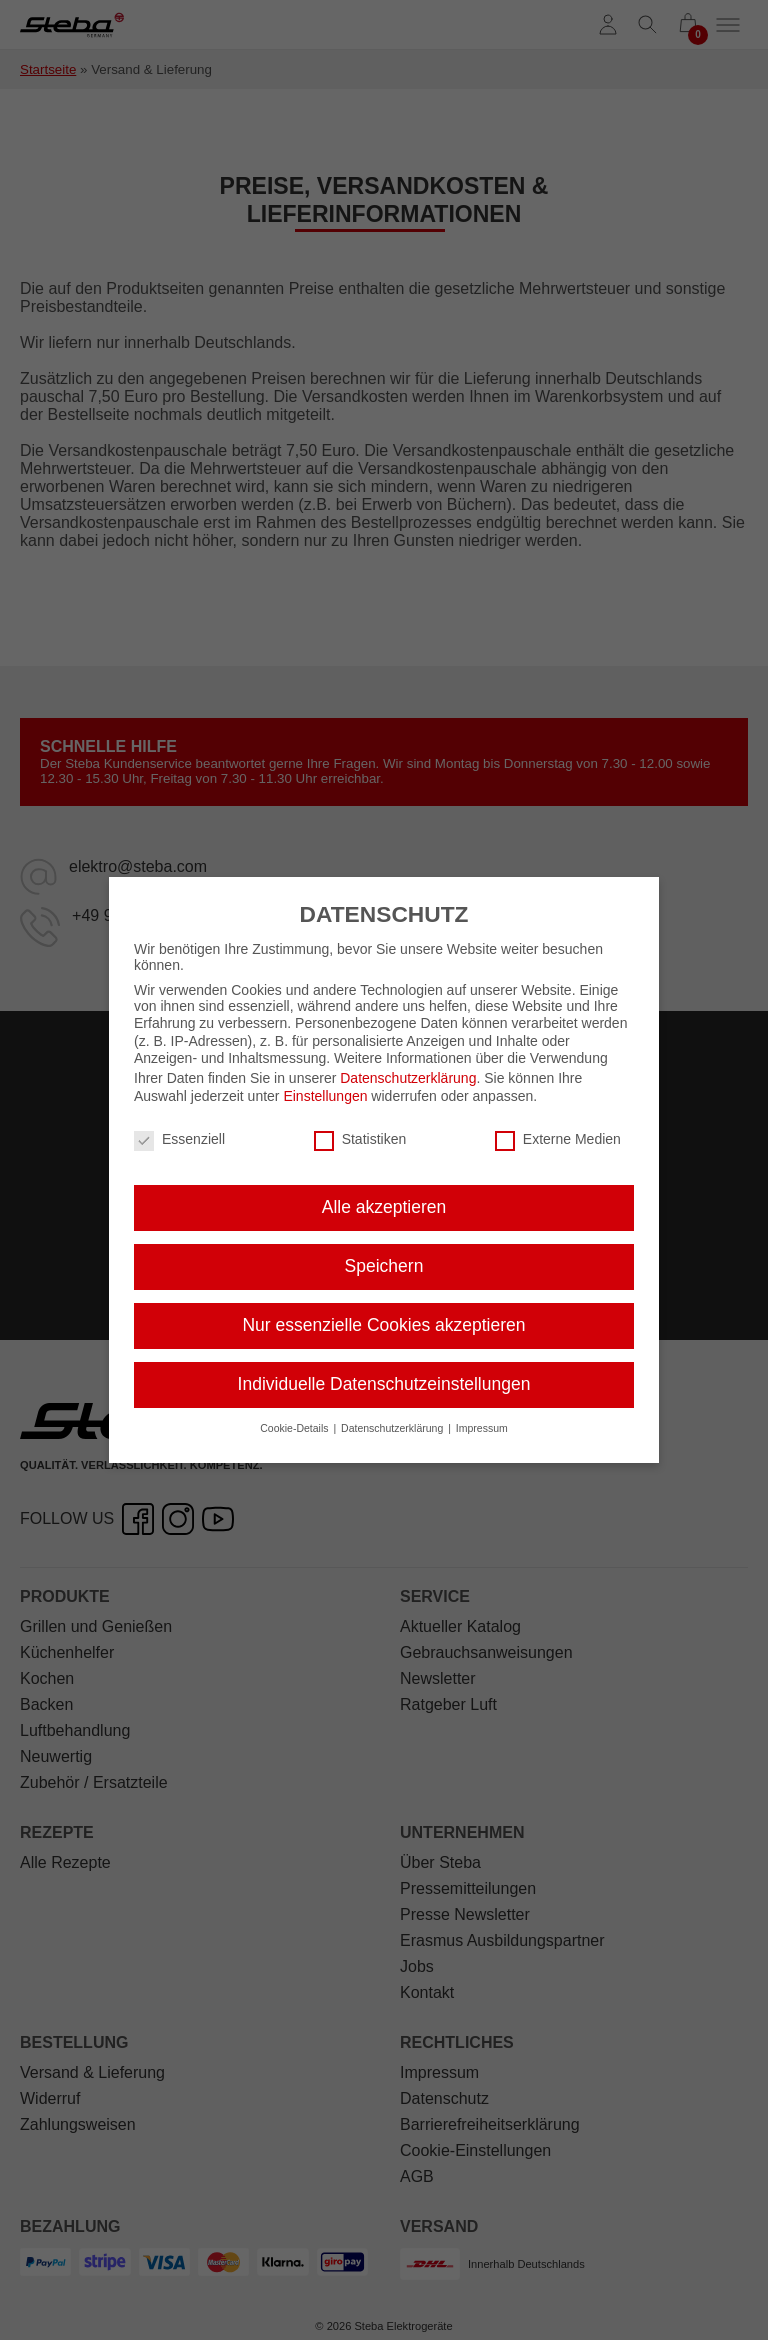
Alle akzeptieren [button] (384, 1195)
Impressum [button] (482, 1416)
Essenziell (179, 1127)
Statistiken (360, 1127)
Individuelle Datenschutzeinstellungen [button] (384, 1372)
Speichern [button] (384, 1254)
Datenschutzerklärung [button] (393, 1416)
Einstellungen (325, 1084)
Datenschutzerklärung (408, 1066)
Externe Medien (558, 1127)
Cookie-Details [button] (295, 1416)
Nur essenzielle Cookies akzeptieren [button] (383, 1313)
